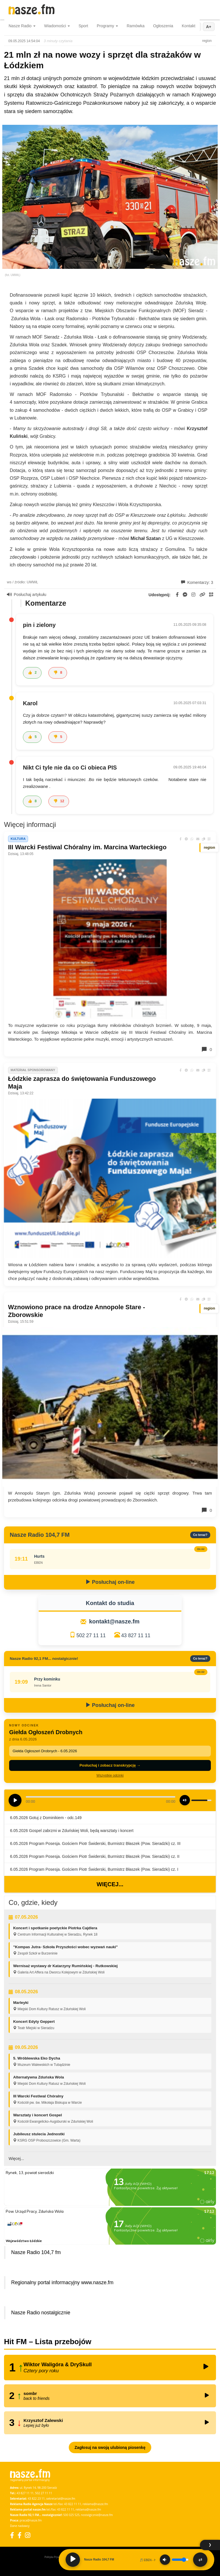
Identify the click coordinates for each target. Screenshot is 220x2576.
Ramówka (135, 26)
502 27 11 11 (91, 1635)
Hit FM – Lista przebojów (47, 2341)
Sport (83, 26)
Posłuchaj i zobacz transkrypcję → (109, 1765)
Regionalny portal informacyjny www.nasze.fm (62, 2282)
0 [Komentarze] (206, 1049)
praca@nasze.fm (31, 2520)
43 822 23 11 (36, 2499)
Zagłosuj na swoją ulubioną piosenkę (109, 2447)
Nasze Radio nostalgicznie (40, 2312)
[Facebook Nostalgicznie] (19, 2535)
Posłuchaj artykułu (26, 594)
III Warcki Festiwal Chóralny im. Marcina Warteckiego (87, 847)
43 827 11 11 (135, 1635)
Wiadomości (57, 26)
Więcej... (110, 1884)
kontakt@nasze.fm (114, 1621)
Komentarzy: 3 (197, 582)
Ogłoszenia (163, 26)
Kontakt (188, 26)
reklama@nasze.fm (95, 2504)
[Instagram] (27, 2535)
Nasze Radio (22, 26)
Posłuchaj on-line (110, 1582)
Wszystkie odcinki (110, 1775)
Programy (107, 26)
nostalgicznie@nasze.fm (97, 2515)
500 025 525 (71, 2515)
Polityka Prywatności (56, 2556)
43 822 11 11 (72, 2504)
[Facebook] (12, 2535)
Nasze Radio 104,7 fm (36, 2252)
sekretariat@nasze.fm (60, 2499)
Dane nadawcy (20, 2526)
